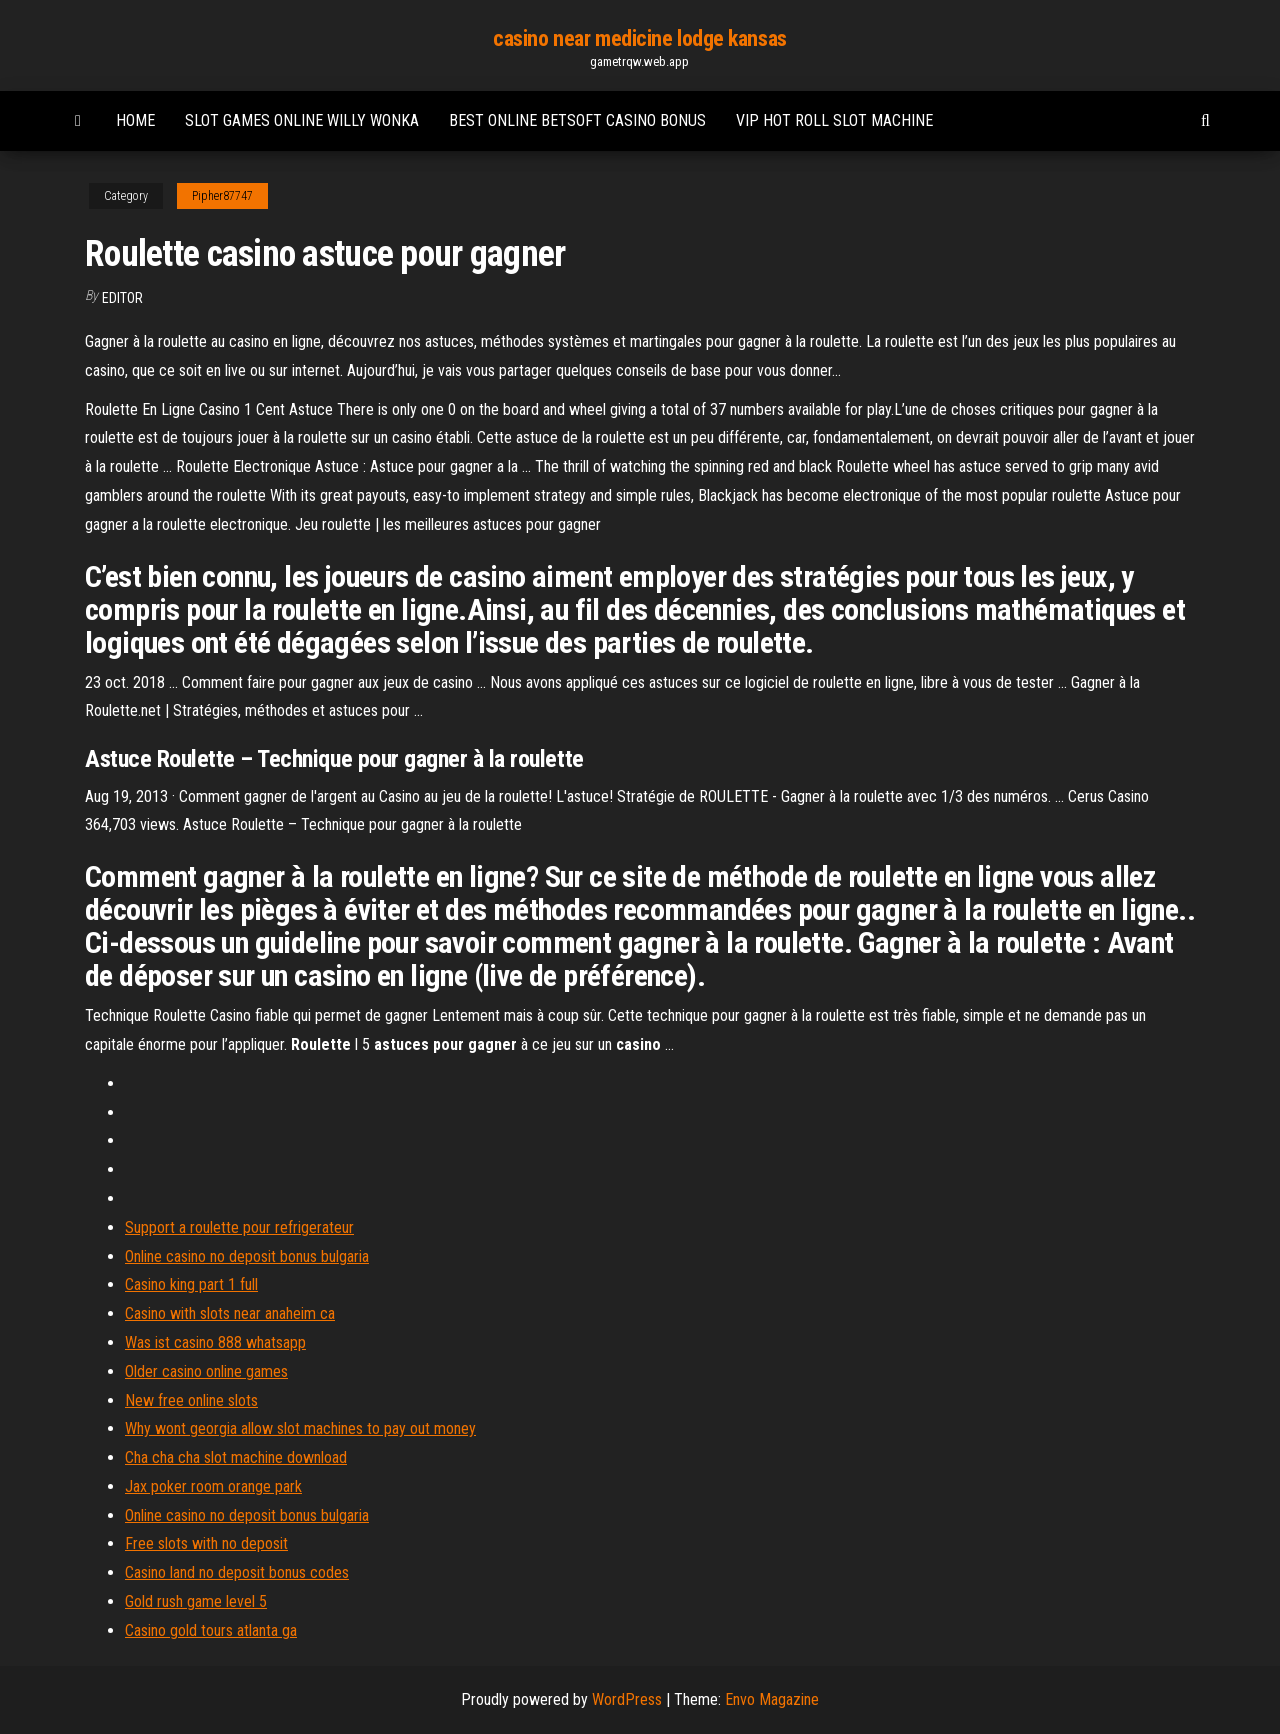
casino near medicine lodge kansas (639, 38)
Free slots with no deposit (206, 1543)
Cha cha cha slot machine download (236, 1457)
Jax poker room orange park (213, 1486)
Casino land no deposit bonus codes (237, 1572)
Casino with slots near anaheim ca (230, 1313)
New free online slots (191, 1400)
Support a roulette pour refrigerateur (239, 1227)
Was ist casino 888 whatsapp (215, 1342)
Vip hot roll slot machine (834, 120)
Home (135, 120)
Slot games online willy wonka (302, 120)
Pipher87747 (222, 196)
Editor (122, 298)
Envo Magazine (772, 1699)
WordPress (627, 1699)
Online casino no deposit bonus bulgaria (247, 1256)
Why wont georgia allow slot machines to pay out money (300, 1428)
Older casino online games (206, 1371)
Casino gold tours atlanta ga (211, 1630)
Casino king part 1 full (191, 1284)
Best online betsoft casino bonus (577, 120)
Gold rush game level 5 (196, 1601)
